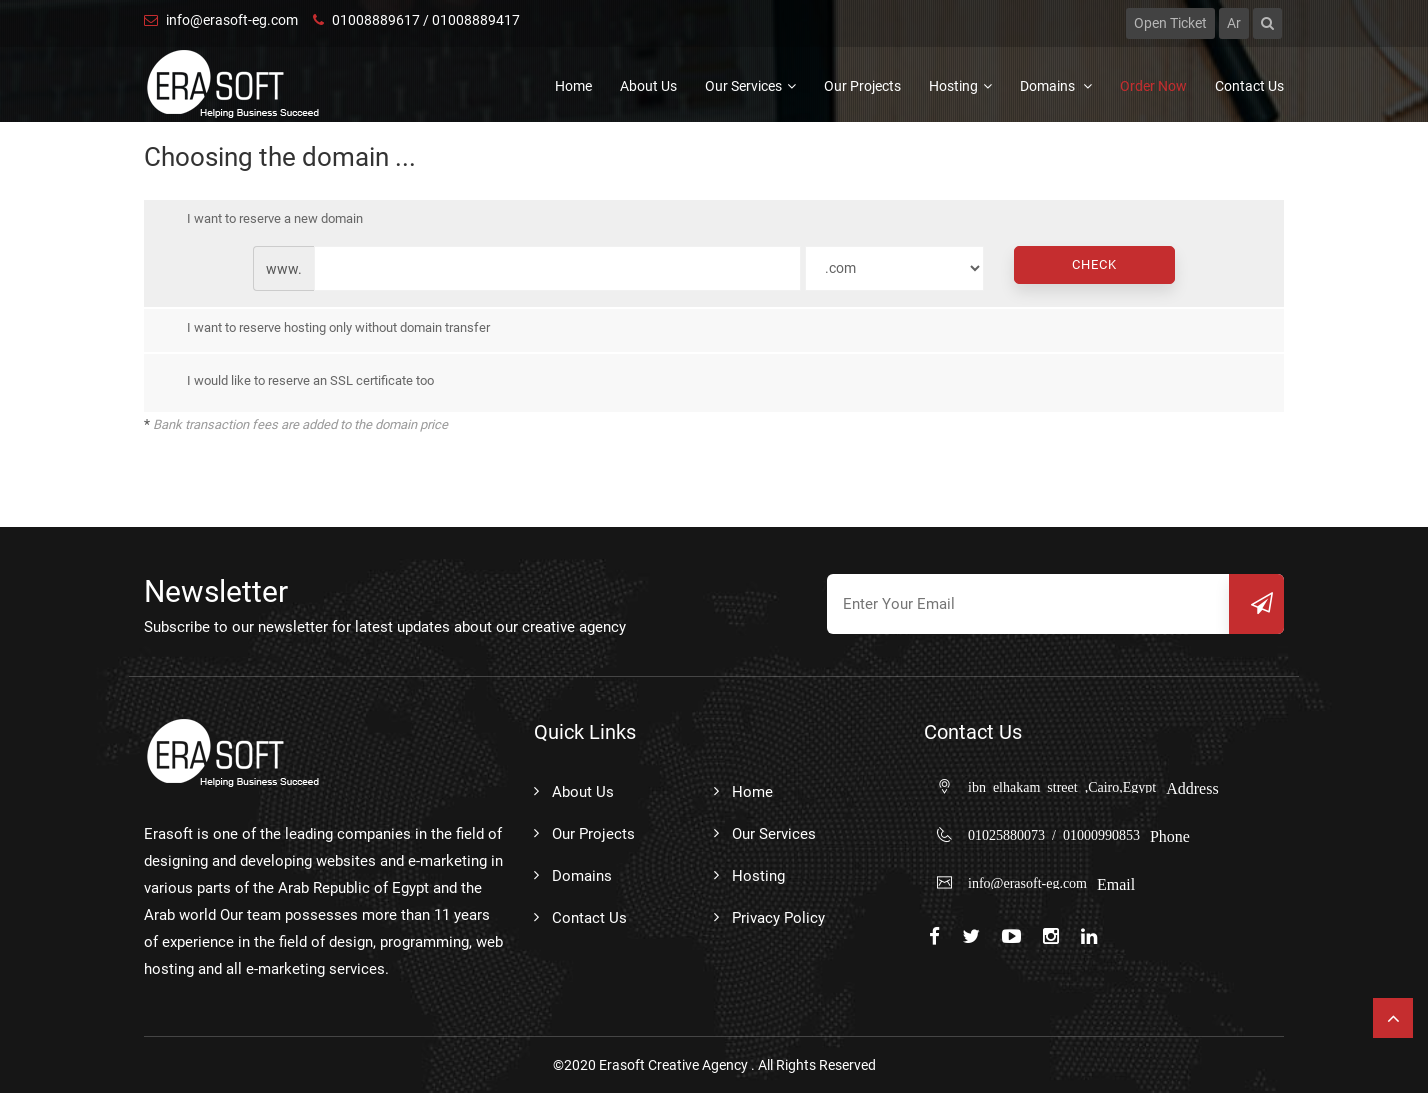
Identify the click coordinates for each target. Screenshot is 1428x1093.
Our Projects (862, 86)
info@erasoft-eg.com (221, 20)
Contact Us (1249, 86)
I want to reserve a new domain (260, 219)
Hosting (960, 86)
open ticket (1170, 23)
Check (1094, 264)
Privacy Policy (778, 918)
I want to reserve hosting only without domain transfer (324, 329)
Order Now (1153, 86)
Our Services (750, 86)
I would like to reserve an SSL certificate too (296, 381)
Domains (1056, 86)
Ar (1234, 23)
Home (573, 86)
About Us (648, 86)
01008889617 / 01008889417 (416, 20)
